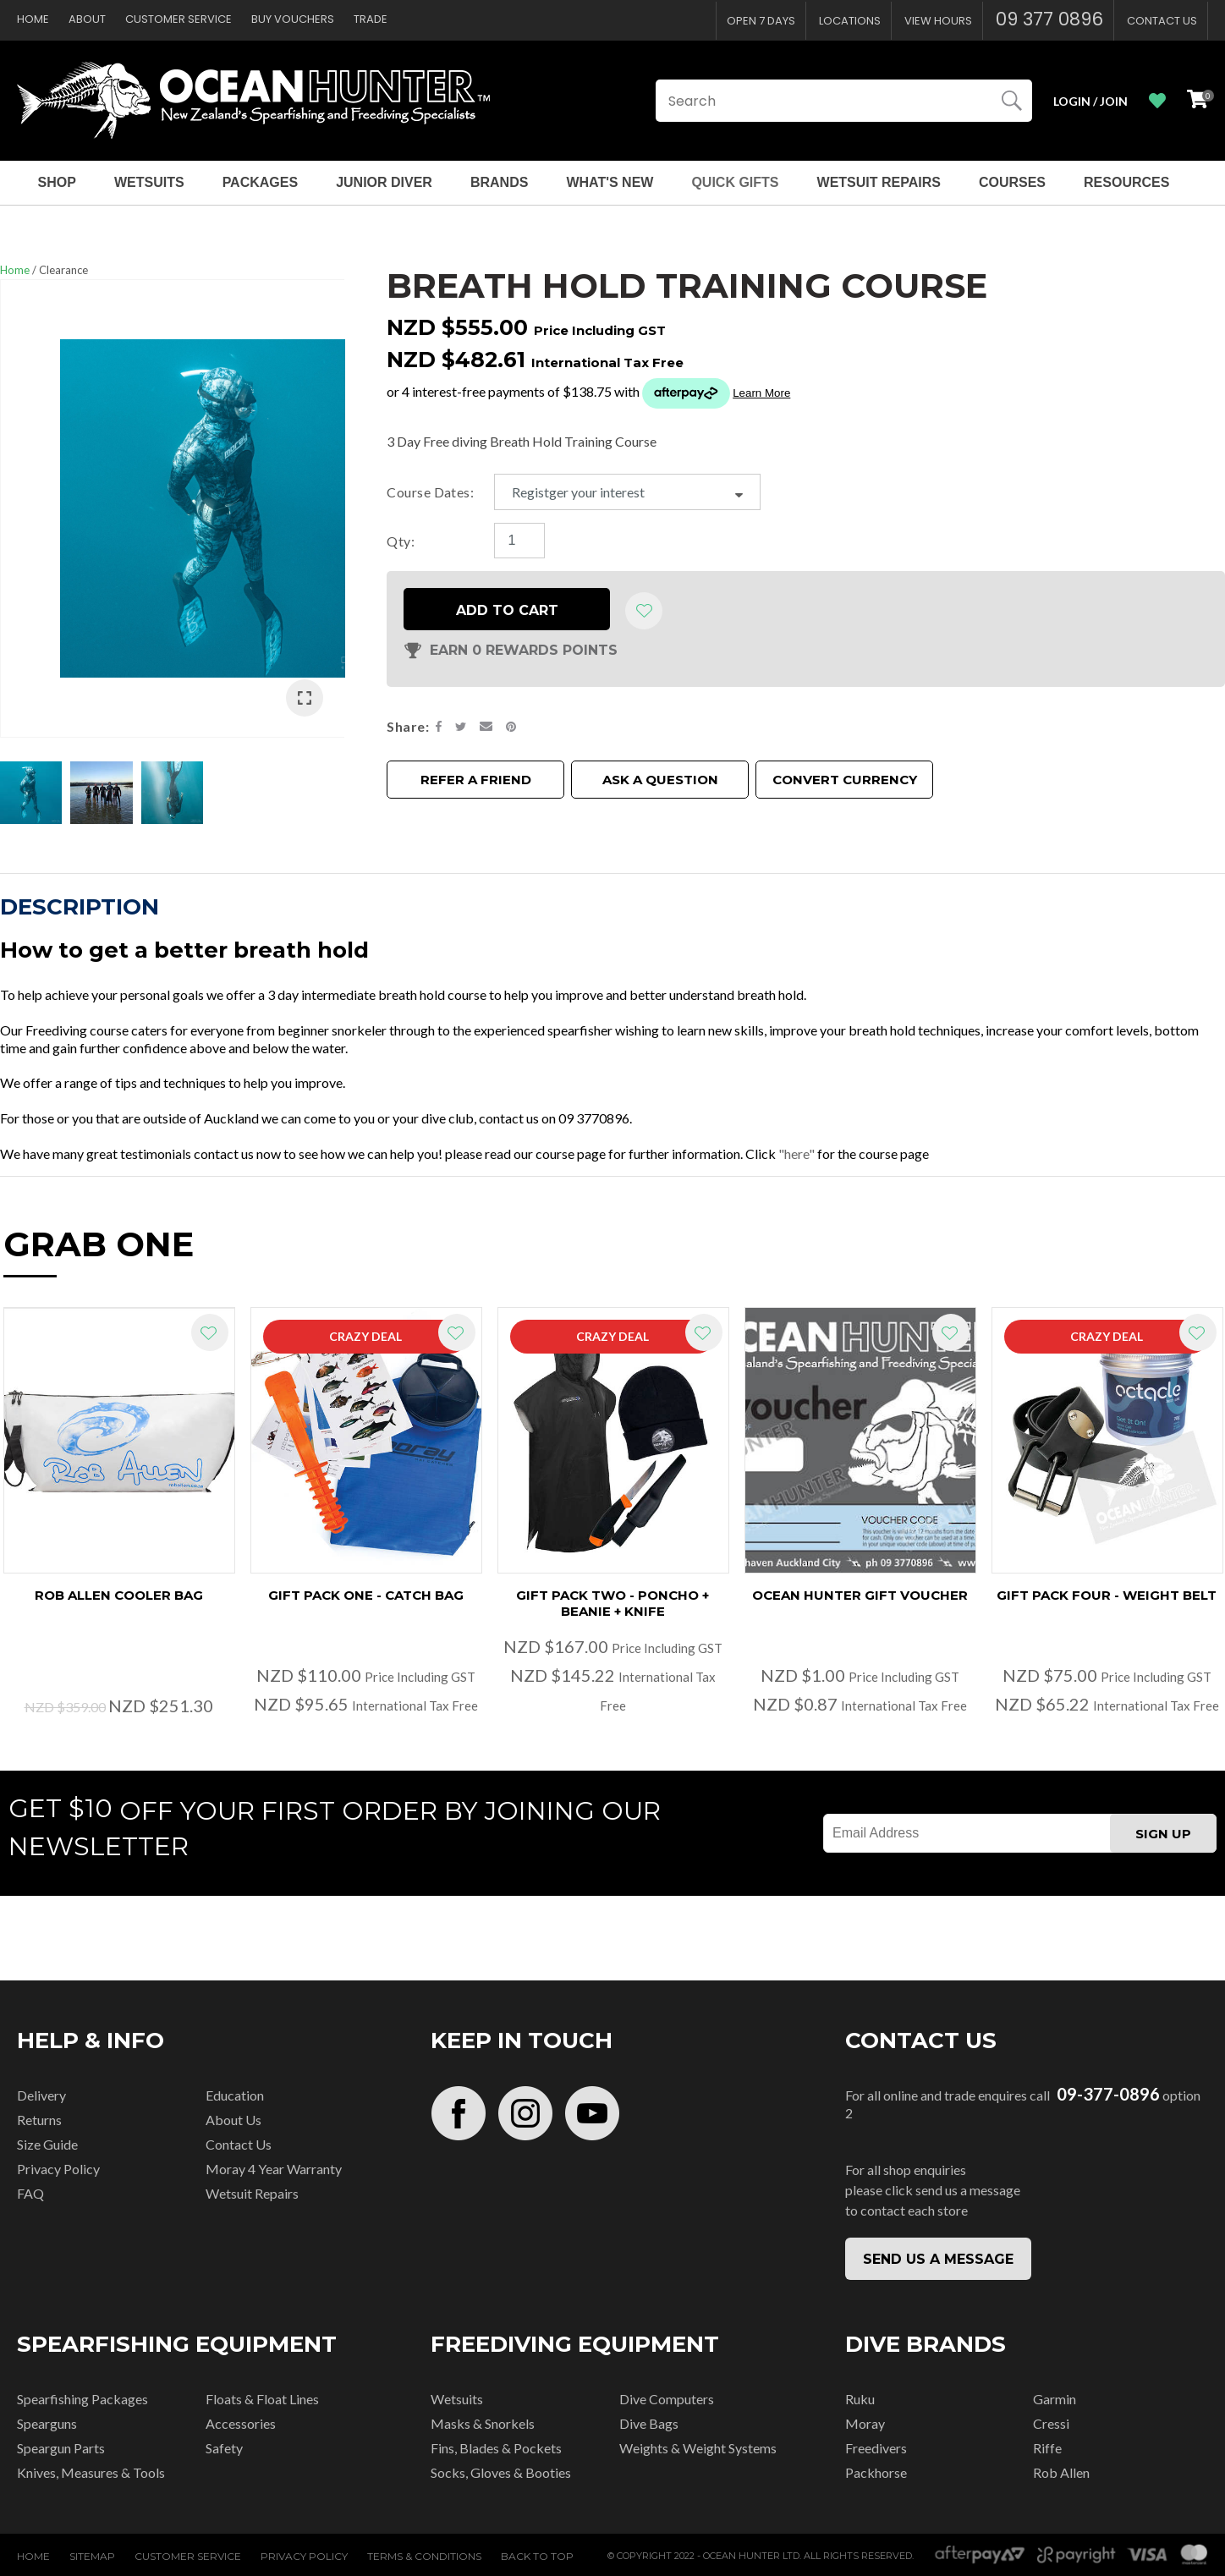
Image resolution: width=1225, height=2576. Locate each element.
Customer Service (178, 19)
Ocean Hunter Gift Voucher (860, 1595)
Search (1012, 101)
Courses (1012, 182)
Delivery (41, 2095)
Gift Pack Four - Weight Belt (1107, 1595)
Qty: (401, 539)
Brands (499, 182)
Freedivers (876, 2448)
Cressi (1051, 2423)
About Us (233, 2120)
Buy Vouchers (292, 19)
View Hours (938, 21)
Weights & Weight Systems (698, 2448)
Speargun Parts (61, 2448)
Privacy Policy (58, 2169)
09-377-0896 (1108, 2094)
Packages (260, 182)
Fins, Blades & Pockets (496, 2448)
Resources (1126, 182)
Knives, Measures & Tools (91, 2472)
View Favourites (1157, 101)
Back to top (537, 2556)
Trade (370, 19)
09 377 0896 (1049, 19)
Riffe (1047, 2448)
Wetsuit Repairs (879, 182)
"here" (796, 1153)
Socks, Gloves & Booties (501, 2472)
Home (33, 19)
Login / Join (1090, 101)
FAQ (30, 2193)
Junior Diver (384, 182)
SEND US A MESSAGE (938, 2259)
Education (235, 2095)
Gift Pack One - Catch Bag (366, 1595)
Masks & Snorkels (483, 2423)
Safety (224, 2448)
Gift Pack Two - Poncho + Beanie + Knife (612, 1603)
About (87, 19)
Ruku (860, 2399)
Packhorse (876, 2472)
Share (406, 725)
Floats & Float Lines (262, 2399)
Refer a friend (475, 778)
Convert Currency (844, 778)
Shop (57, 182)
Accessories (241, 2423)
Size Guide (47, 2144)
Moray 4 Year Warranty (274, 2169)
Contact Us (1162, 21)
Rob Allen (1061, 2472)
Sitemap (92, 2556)
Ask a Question (660, 778)
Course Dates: (430, 491)
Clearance (63, 270)
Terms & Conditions (424, 2556)
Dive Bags (648, 2423)
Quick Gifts (734, 182)
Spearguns (47, 2423)
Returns (39, 2120)
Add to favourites (209, 1332)
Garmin (1054, 2399)
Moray (865, 2423)
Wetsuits (149, 182)
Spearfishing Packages (82, 2399)
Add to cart (507, 609)
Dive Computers (666, 2399)
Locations (850, 21)
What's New (609, 182)
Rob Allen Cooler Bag (119, 1595)
